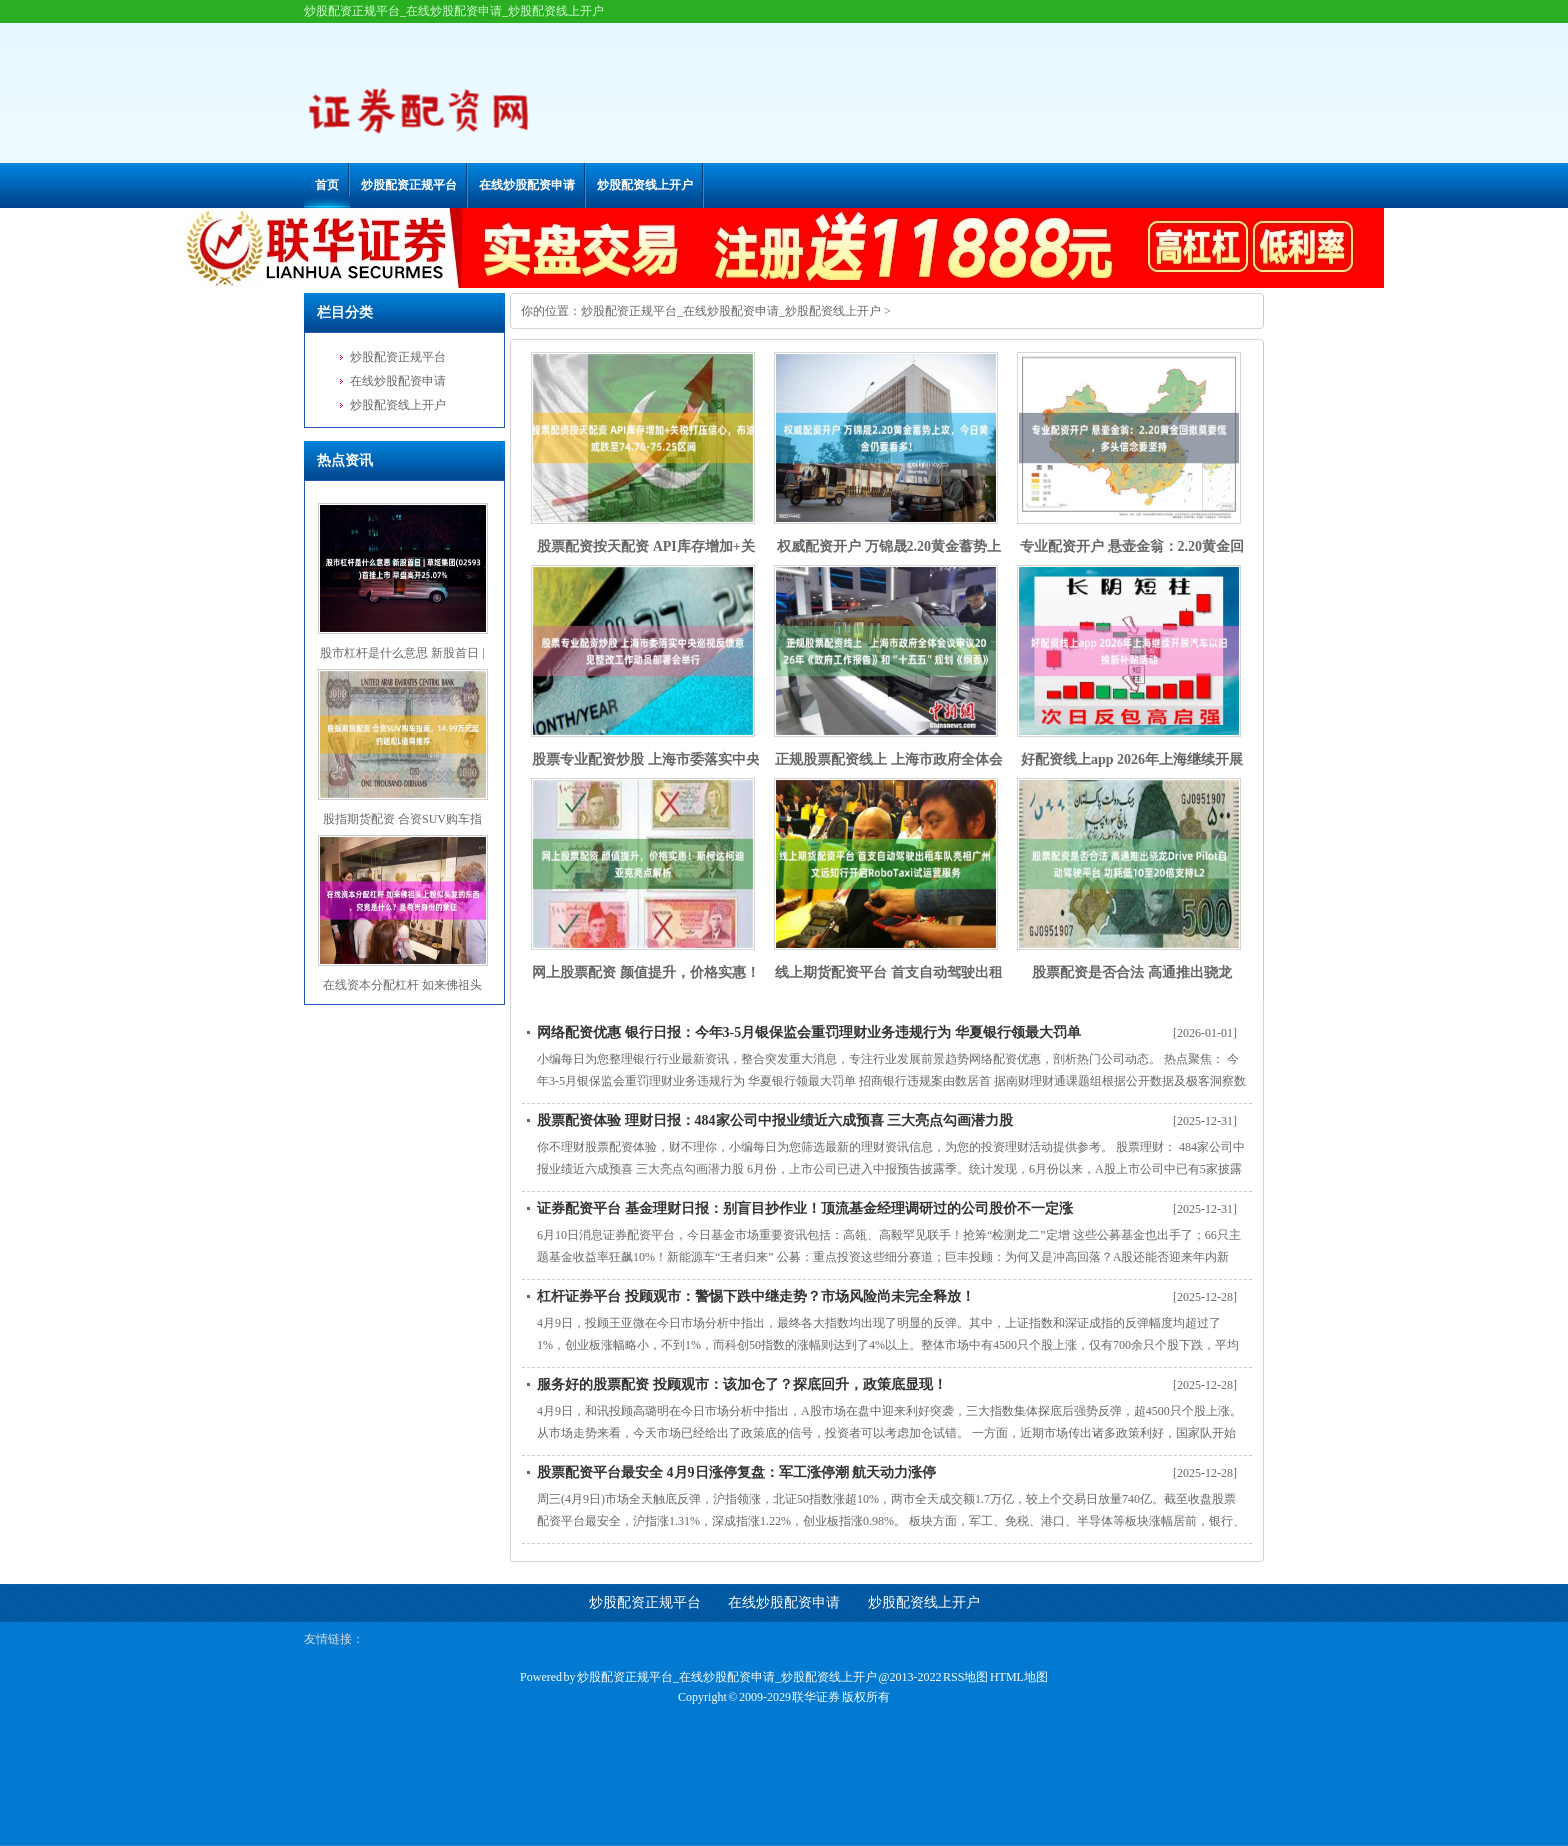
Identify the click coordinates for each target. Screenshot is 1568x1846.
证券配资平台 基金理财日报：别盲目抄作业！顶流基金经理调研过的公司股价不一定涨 (805, 1208)
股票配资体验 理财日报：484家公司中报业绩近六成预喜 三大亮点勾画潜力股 (775, 1120)
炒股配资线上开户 (645, 185)
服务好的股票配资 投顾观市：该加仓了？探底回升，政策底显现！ (742, 1384)
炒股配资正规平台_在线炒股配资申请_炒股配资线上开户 (731, 311)
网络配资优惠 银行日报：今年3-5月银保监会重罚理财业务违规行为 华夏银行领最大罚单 (809, 1032)
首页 (327, 185)
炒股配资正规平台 (409, 185)
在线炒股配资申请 (527, 185)
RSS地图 (965, 1677)
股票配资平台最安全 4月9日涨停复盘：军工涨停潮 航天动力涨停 (736, 1472)
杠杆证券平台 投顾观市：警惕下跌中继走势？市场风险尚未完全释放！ (756, 1296)
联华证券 (816, 1697)
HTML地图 (1019, 1677)
